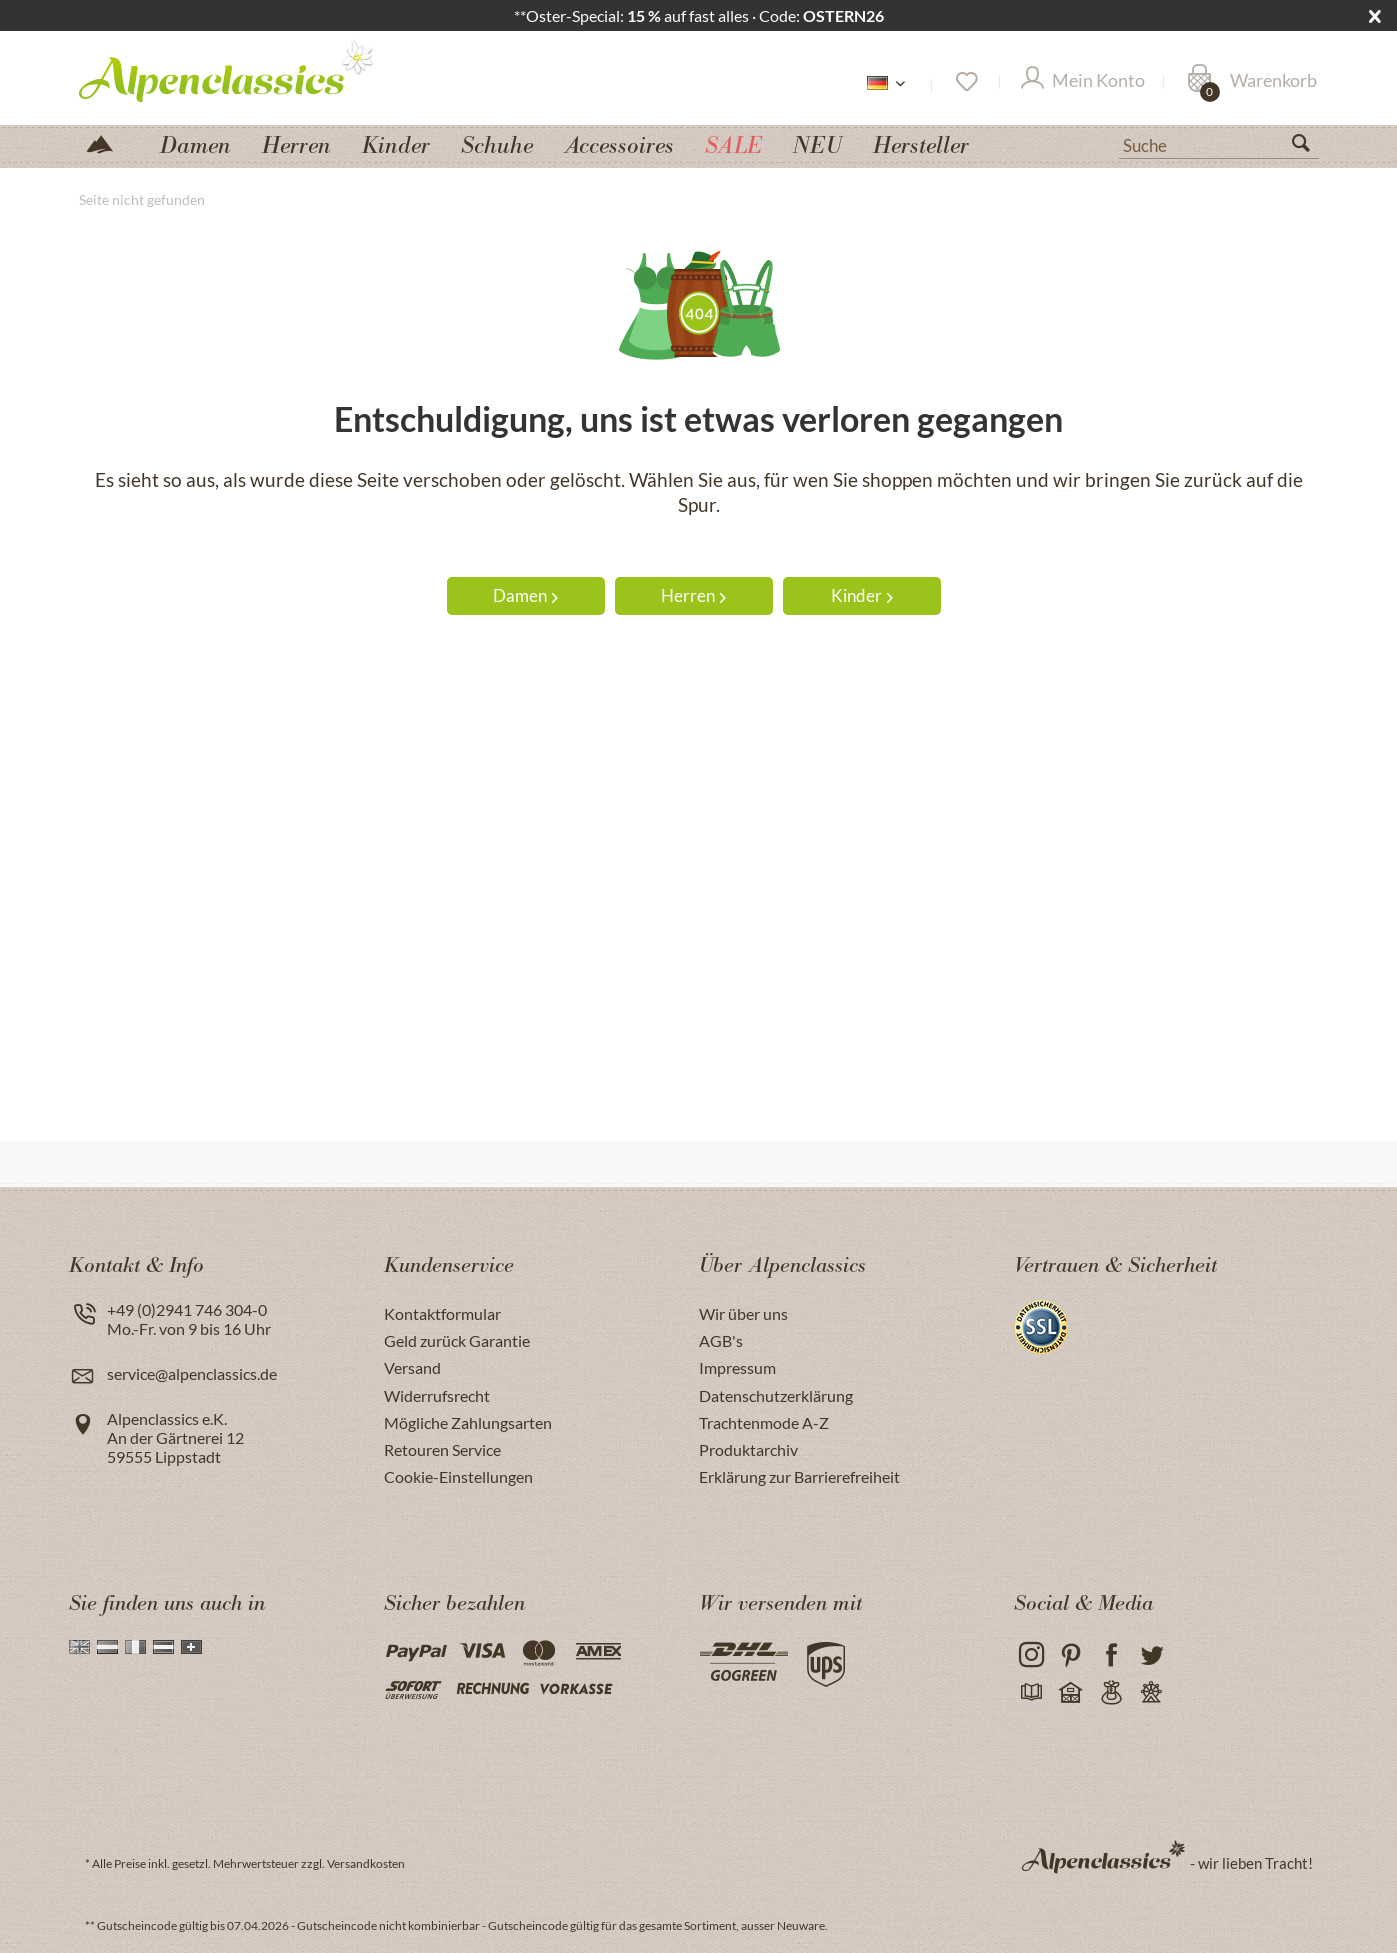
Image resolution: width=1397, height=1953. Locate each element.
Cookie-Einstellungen (458, 1476)
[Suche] (1219, 144)
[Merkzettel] (965, 82)
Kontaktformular (442, 1313)
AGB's (721, 1340)
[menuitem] (1219, 143)
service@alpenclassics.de (192, 1373)
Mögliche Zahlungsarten (468, 1422)
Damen (525, 595)
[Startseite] (108, 142)
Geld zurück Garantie (457, 1340)
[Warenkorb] (1252, 82)
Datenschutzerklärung (776, 1395)
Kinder (862, 595)
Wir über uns (743, 1313)
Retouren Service (442, 1449)
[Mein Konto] (1083, 82)
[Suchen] (1309, 147)
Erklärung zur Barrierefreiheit (799, 1476)
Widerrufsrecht (437, 1395)
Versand (412, 1367)
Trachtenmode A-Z (764, 1422)
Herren (693, 595)
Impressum (737, 1367)
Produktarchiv (748, 1449)
